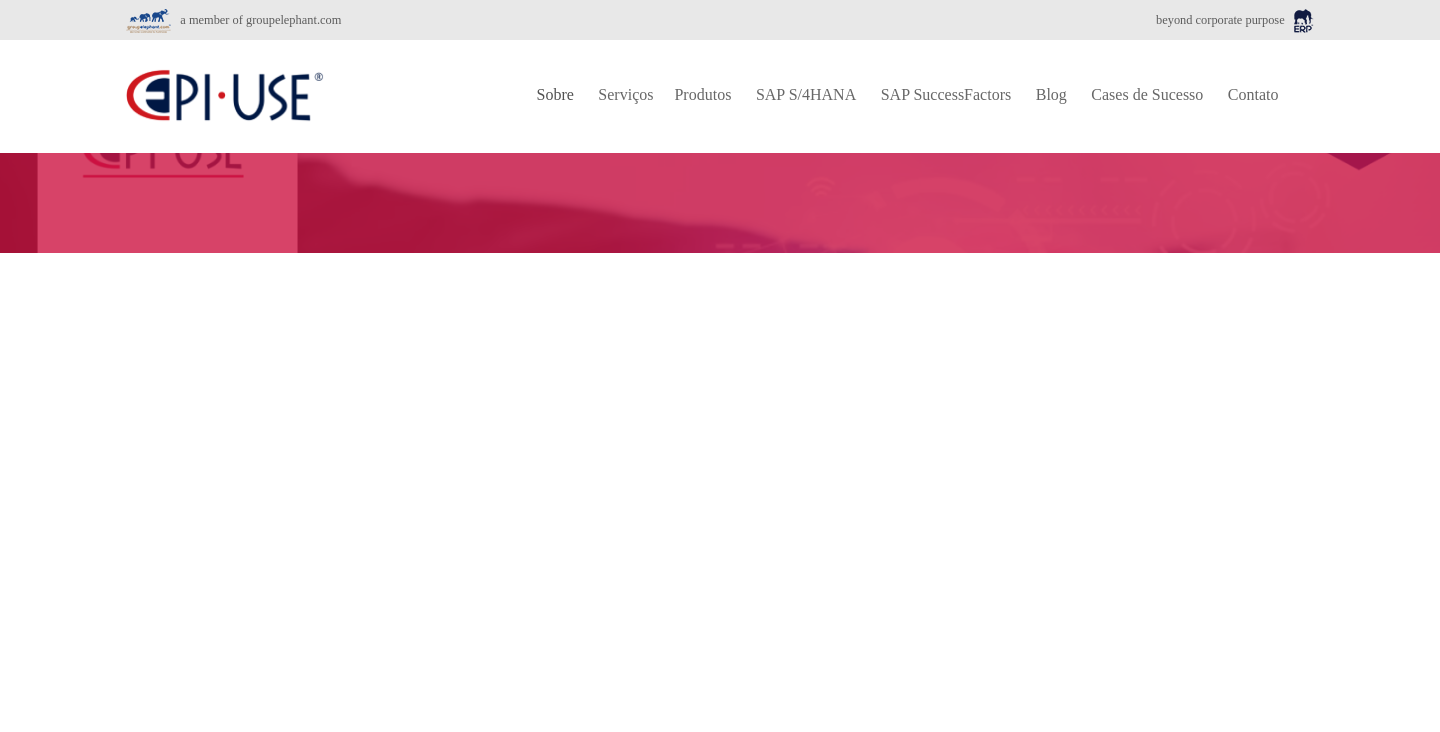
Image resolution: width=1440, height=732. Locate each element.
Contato (1253, 94)
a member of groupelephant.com (233, 20)
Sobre (555, 94)
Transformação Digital (237, 406)
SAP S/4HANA (806, 94)
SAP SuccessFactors (946, 94)
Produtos (702, 94)
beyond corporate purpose (1235, 20)
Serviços (625, 94)
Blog (1051, 94)
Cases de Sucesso (1147, 94)
